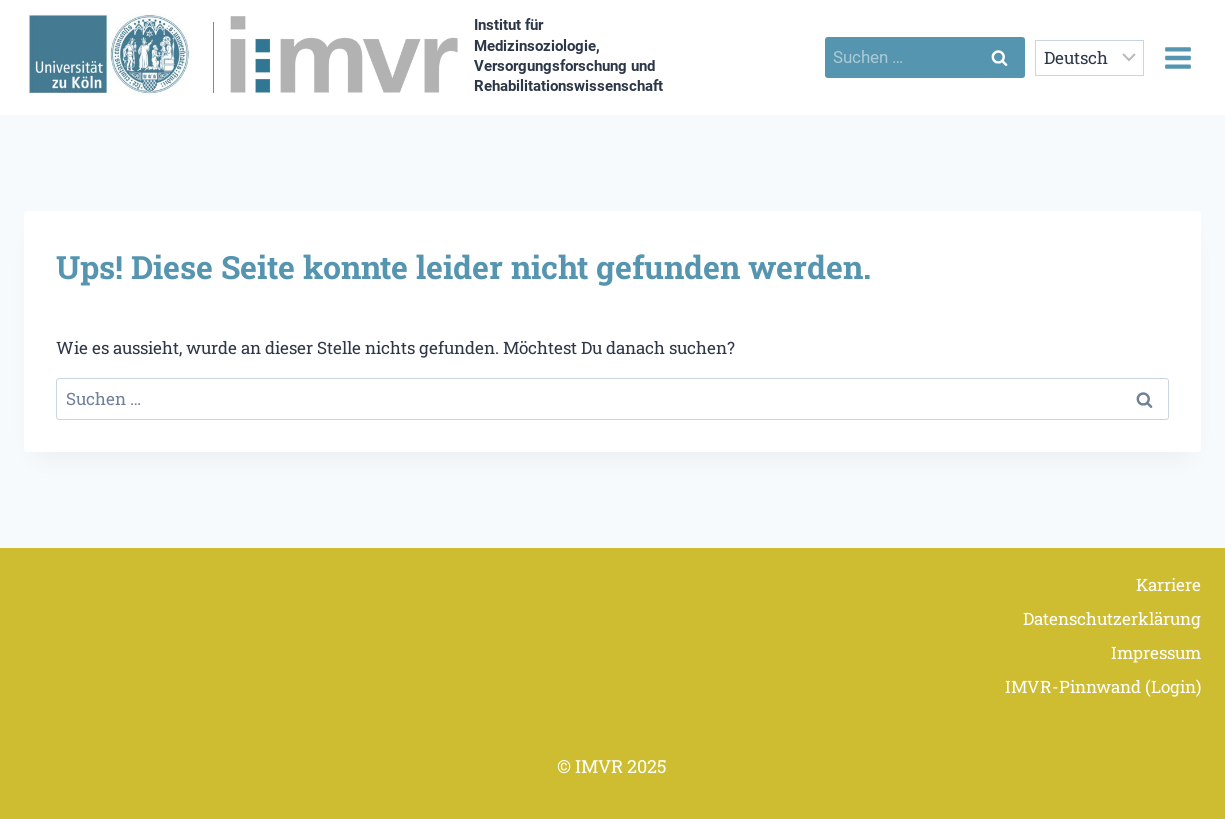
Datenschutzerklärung (1112, 618)
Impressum (1156, 652)
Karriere (1168, 584)
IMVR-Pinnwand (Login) (1103, 686)
